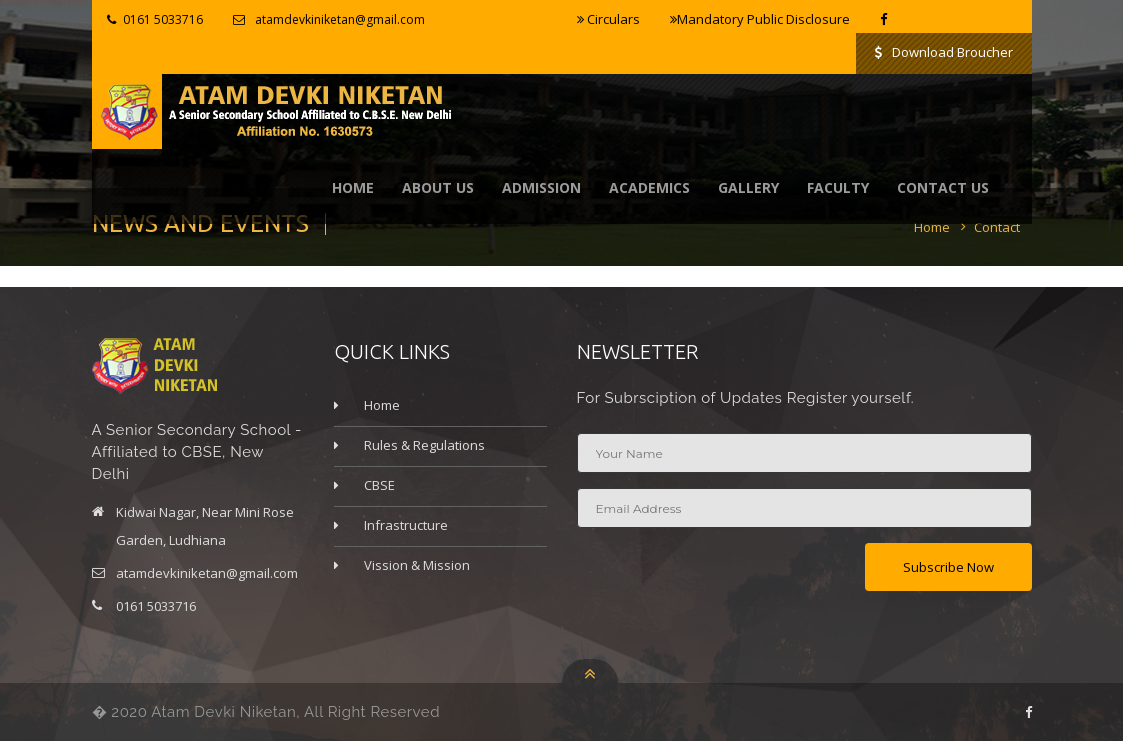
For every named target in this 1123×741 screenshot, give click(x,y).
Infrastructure (406, 525)
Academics (649, 187)
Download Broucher (944, 52)
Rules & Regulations (424, 445)
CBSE (379, 485)
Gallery (748, 187)
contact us (943, 187)
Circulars (608, 19)
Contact (997, 227)
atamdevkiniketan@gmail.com (340, 19)
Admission (541, 187)
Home (353, 187)
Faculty (838, 187)
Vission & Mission (417, 565)
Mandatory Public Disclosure (760, 19)
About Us (438, 187)
